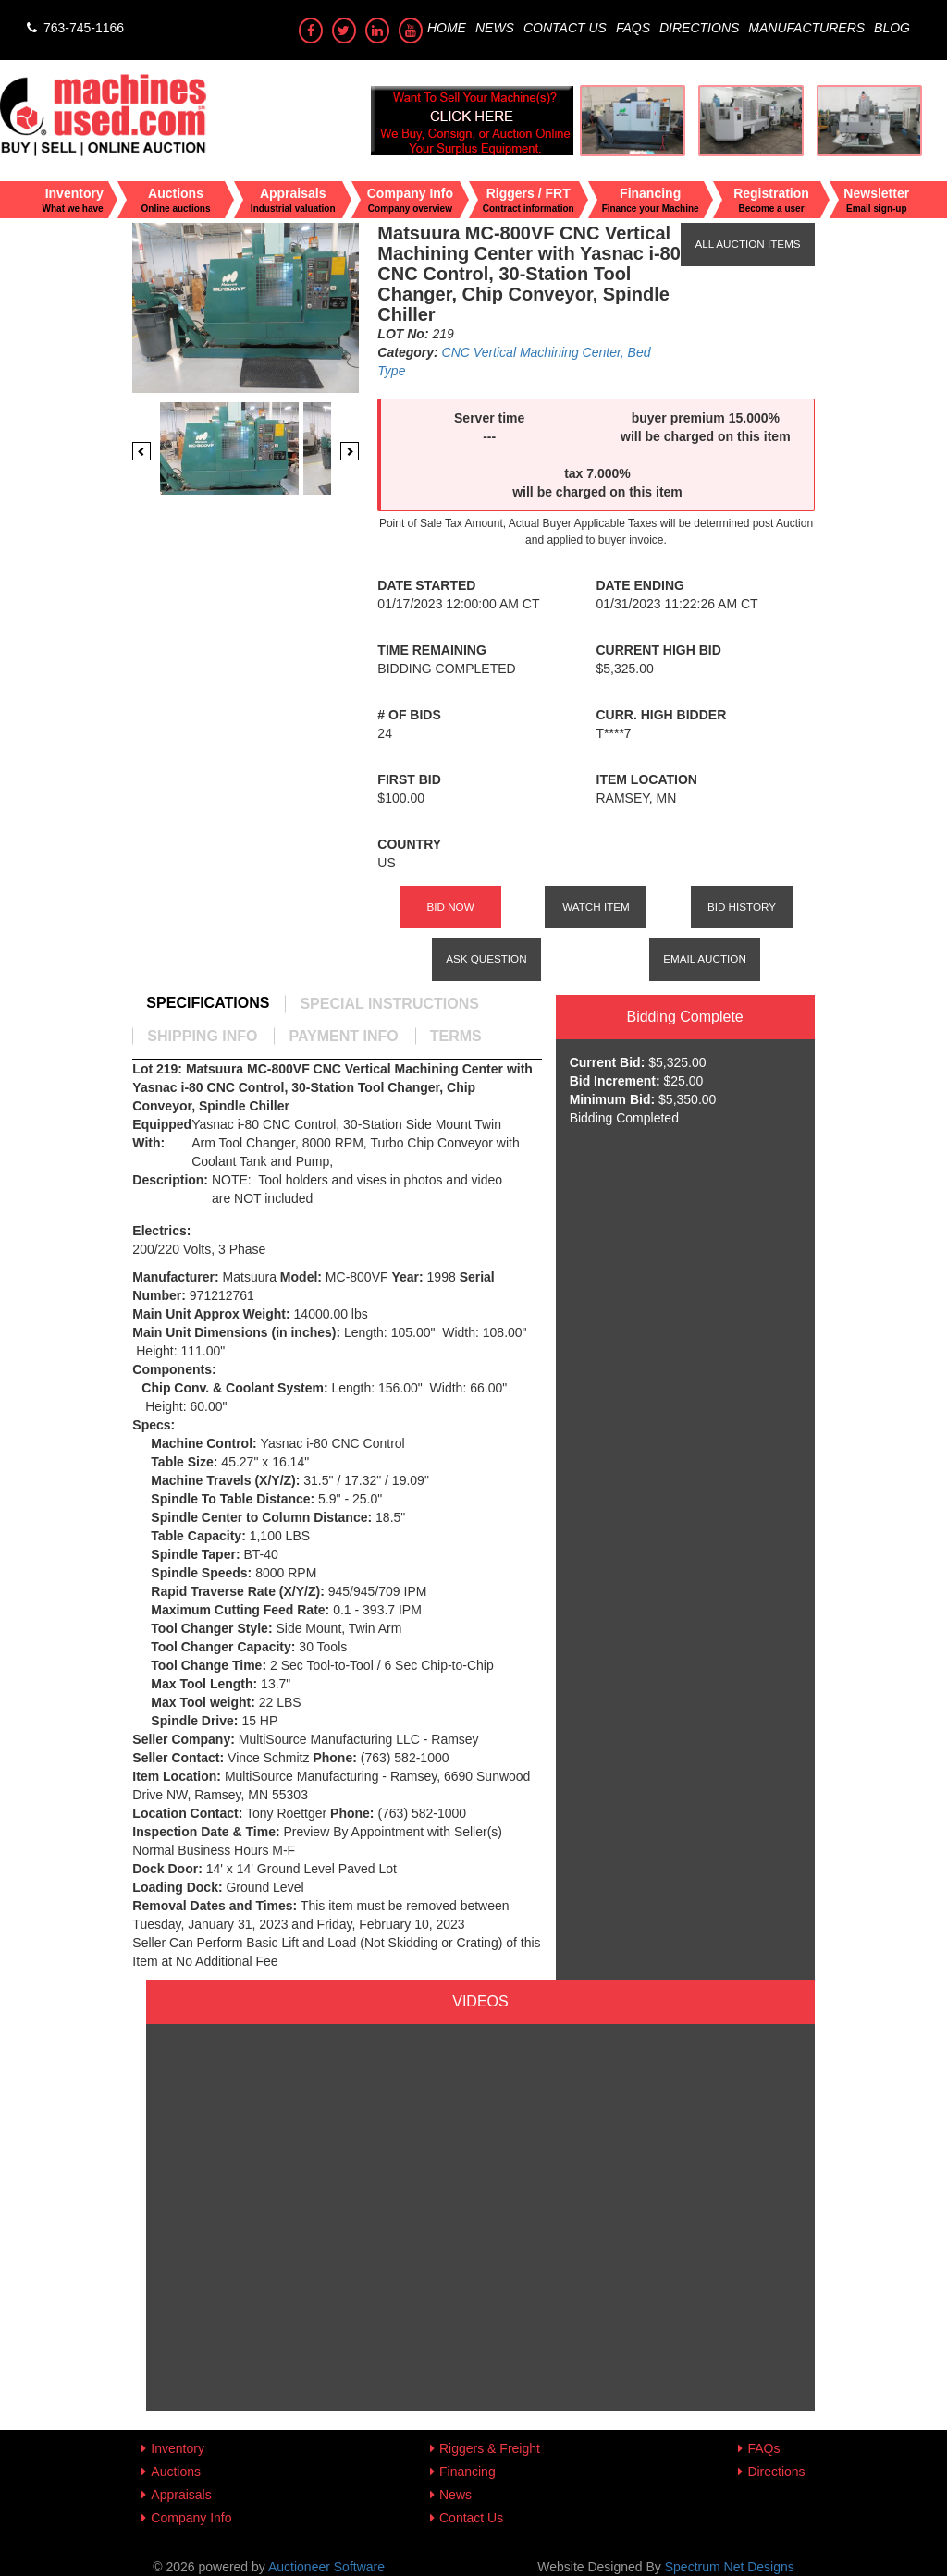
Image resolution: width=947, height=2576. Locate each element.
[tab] (207, 1003)
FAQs (633, 27)
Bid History (741, 907)
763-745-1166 (73, 27)
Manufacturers (806, 27)
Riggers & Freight (489, 2448)
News (494, 27)
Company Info (191, 2517)
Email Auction (704, 958)
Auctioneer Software (326, 2566)
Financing (467, 2471)
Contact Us (565, 27)
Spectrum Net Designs (729, 2566)
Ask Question (486, 958)
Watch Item (596, 907)
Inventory (177, 2448)
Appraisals (181, 2494)
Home (446, 27)
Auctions (176, 2471)
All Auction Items (747, 244)
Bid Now (450, 907)
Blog (892, 27)
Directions (699, 27)
